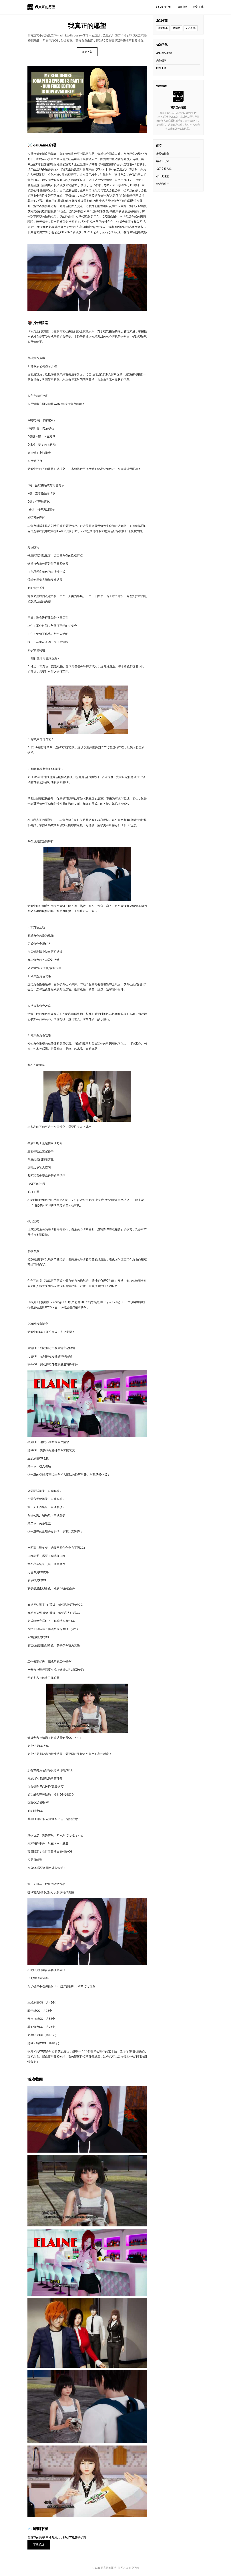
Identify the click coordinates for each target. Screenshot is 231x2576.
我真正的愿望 (41, 7)
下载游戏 (38, 2545)
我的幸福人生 (164, 168)
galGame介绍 (164, 6)
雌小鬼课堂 (162, 176)
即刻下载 (198, 6)
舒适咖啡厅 (162, 183)
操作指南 (182, 6)
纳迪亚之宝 (162, 161)
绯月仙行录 (162, 153)
